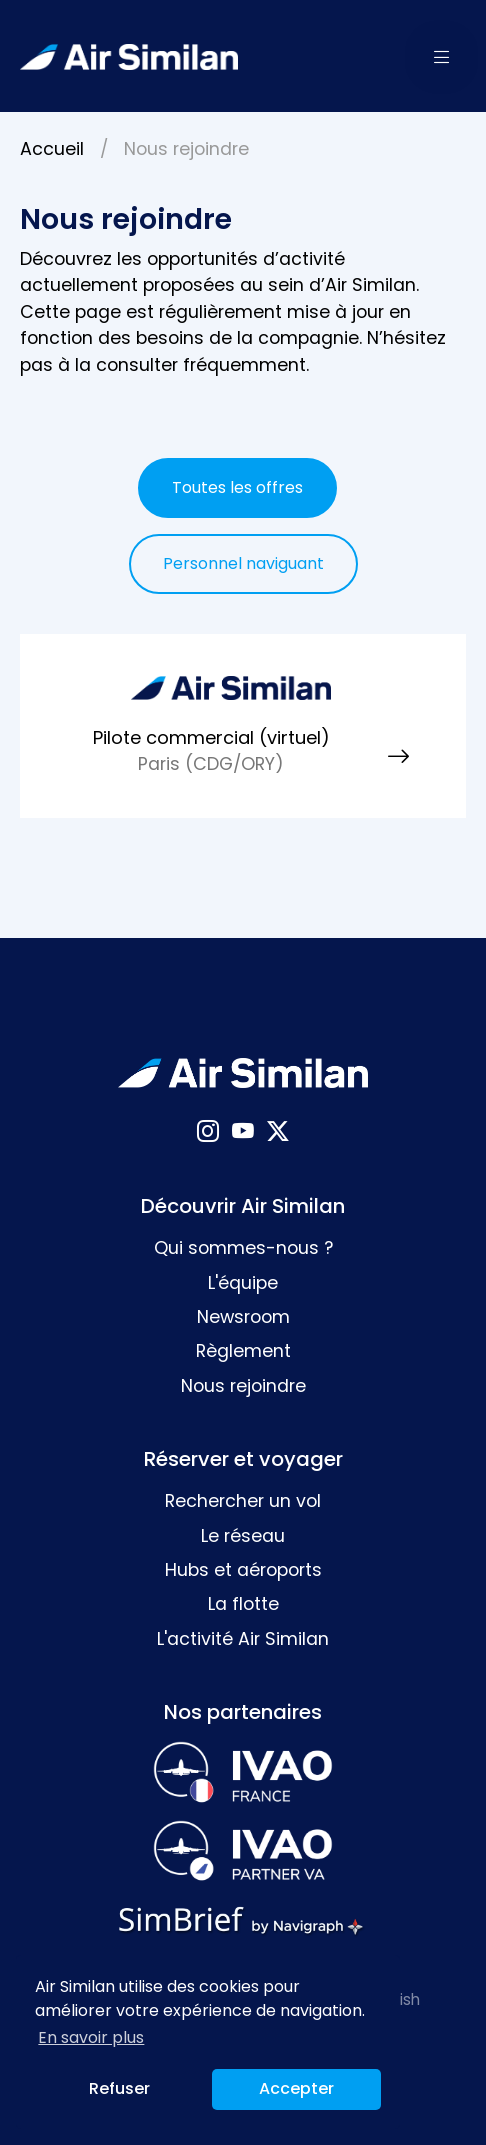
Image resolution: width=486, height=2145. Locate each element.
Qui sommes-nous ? (243, 1248)
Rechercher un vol (243, 1501)
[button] (442, 56)
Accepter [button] (296, 2088)
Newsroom (243, 1317)
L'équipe (243, 1283)
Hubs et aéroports (243, 1570)
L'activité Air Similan (243, 1639)
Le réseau (243, 1536)
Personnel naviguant (243, 563)
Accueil (52, 149)
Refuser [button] (119, 2088)
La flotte (243, 1604)
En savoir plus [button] (91, 2037)
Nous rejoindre (243, 1386)
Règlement (243, 1351)
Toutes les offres (237, 487)
